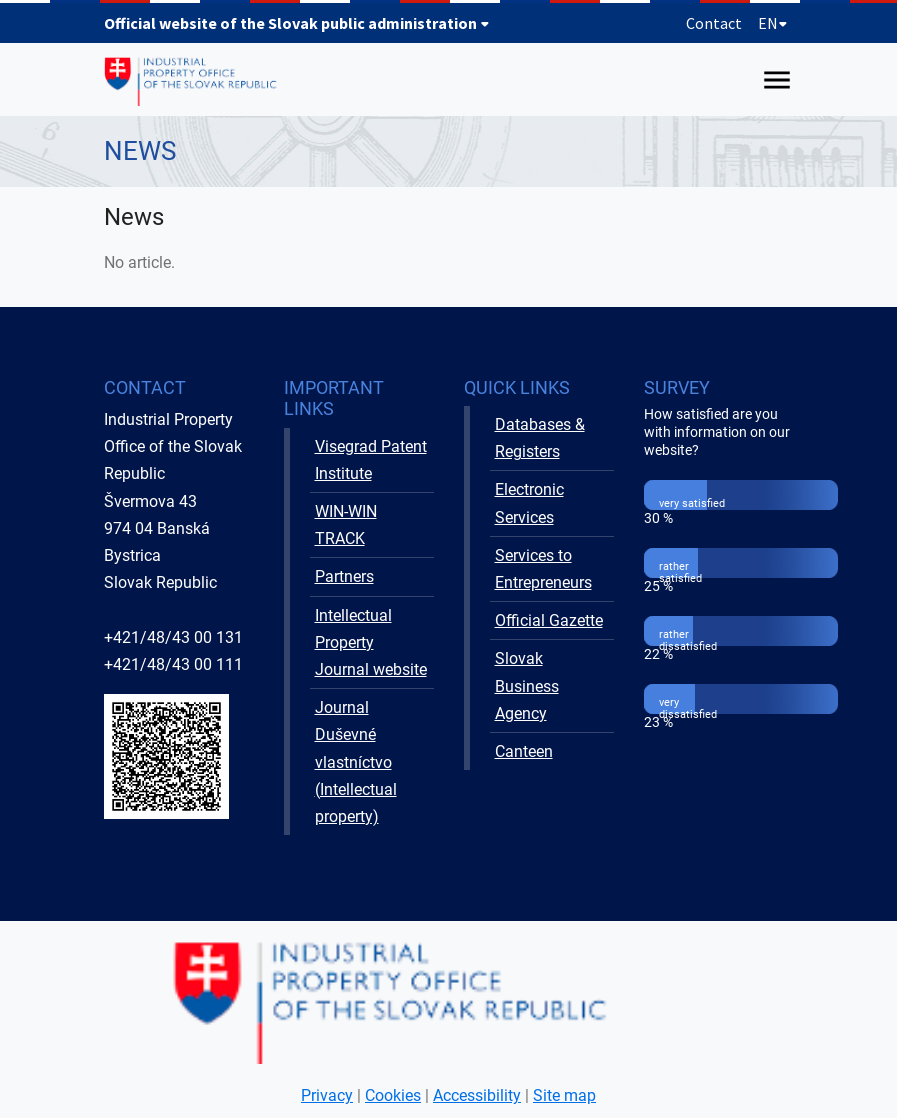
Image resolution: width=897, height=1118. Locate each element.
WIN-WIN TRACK (346, 525)
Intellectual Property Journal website (371, 642)
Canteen (524, 751)
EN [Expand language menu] (773, 23)
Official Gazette (549, 620)
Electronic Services (529, 503)
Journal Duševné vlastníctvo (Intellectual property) (356, 762)
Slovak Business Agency (527, 685)
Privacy (327, 1095)
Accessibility (477, 1095)
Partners (344, 576)
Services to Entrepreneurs (543, 569)
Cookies (393, 1095)
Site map (564, 1095)
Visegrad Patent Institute (371, 460)
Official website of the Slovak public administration (297, 23)
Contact (714, 23)
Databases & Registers (540, 438)
